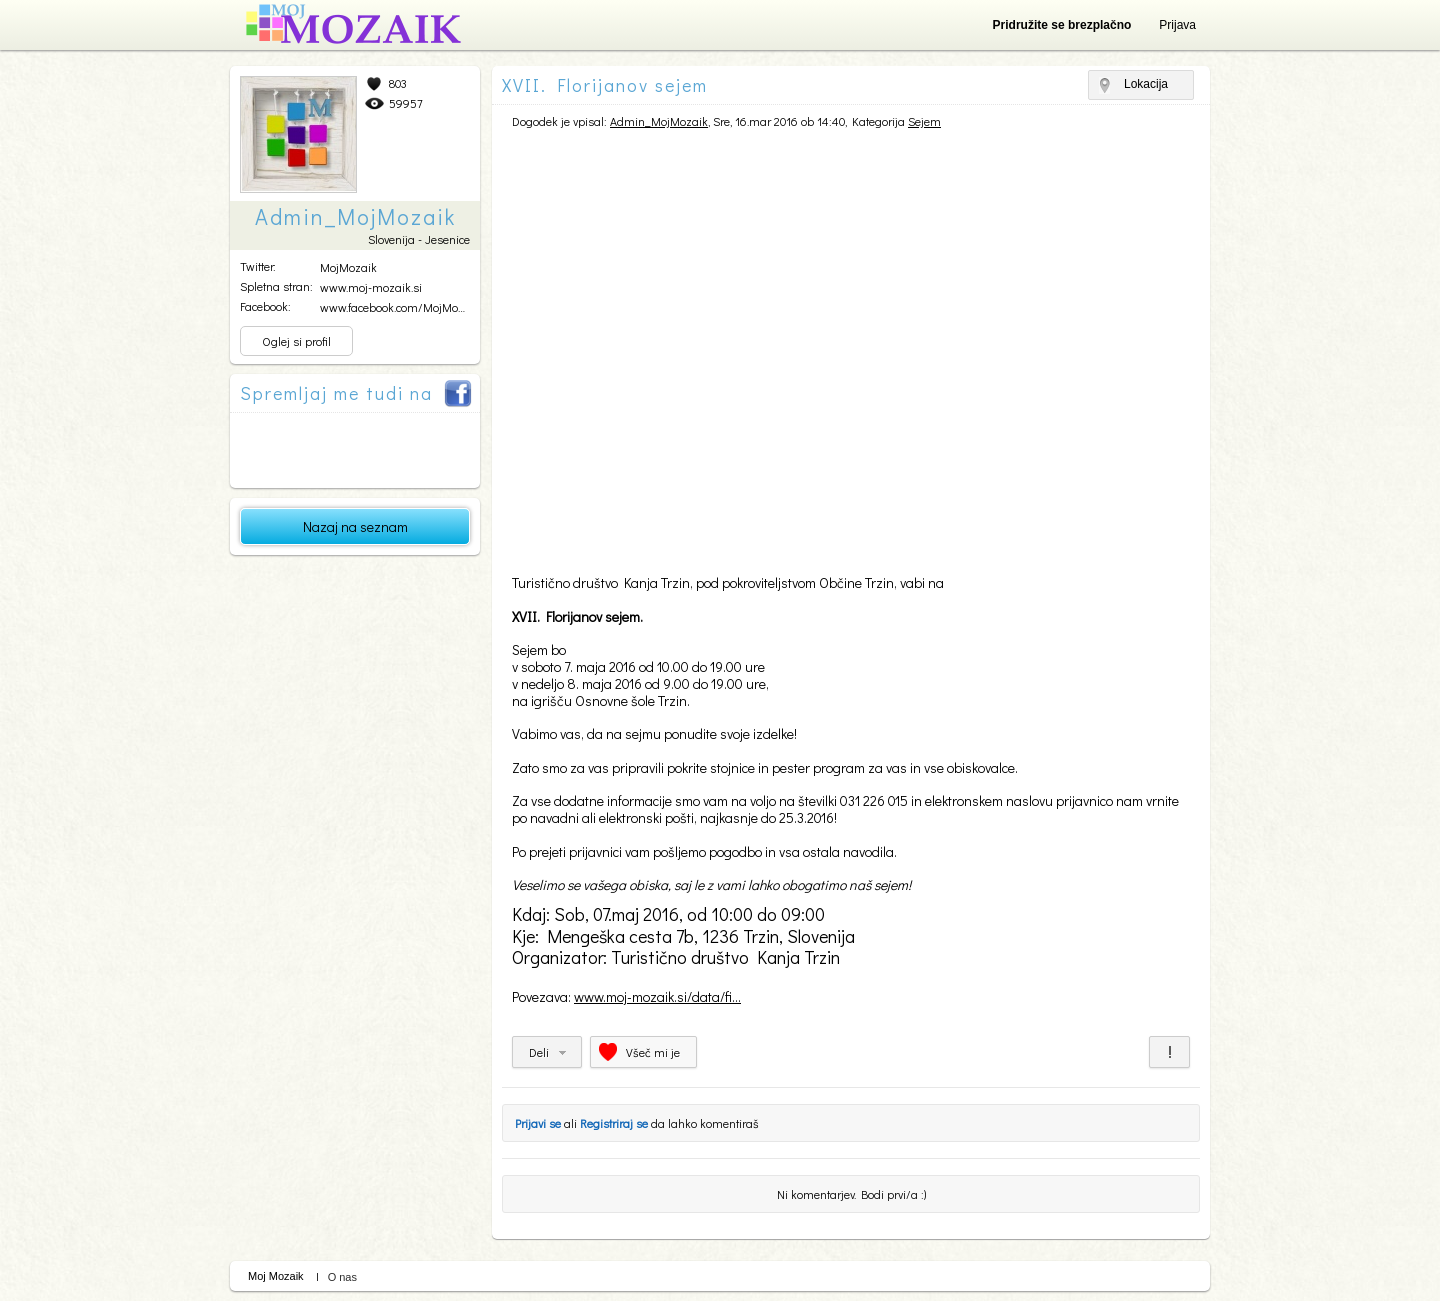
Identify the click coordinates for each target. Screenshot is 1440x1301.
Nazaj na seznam (355, 526)
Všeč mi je (653, 1052)
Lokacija (1146, 84)
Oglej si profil (296, 341)
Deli (539, 1052)
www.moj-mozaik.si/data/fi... (657, 996)
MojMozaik (348, 267)
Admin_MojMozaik (659, 121)
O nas (342, 1277)
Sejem (924, 121)
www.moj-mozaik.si (371, 287)
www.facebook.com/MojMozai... (400, 307)
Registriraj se (614, 1123)
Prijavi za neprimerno (1169, 1052)
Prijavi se (538, 1123)
